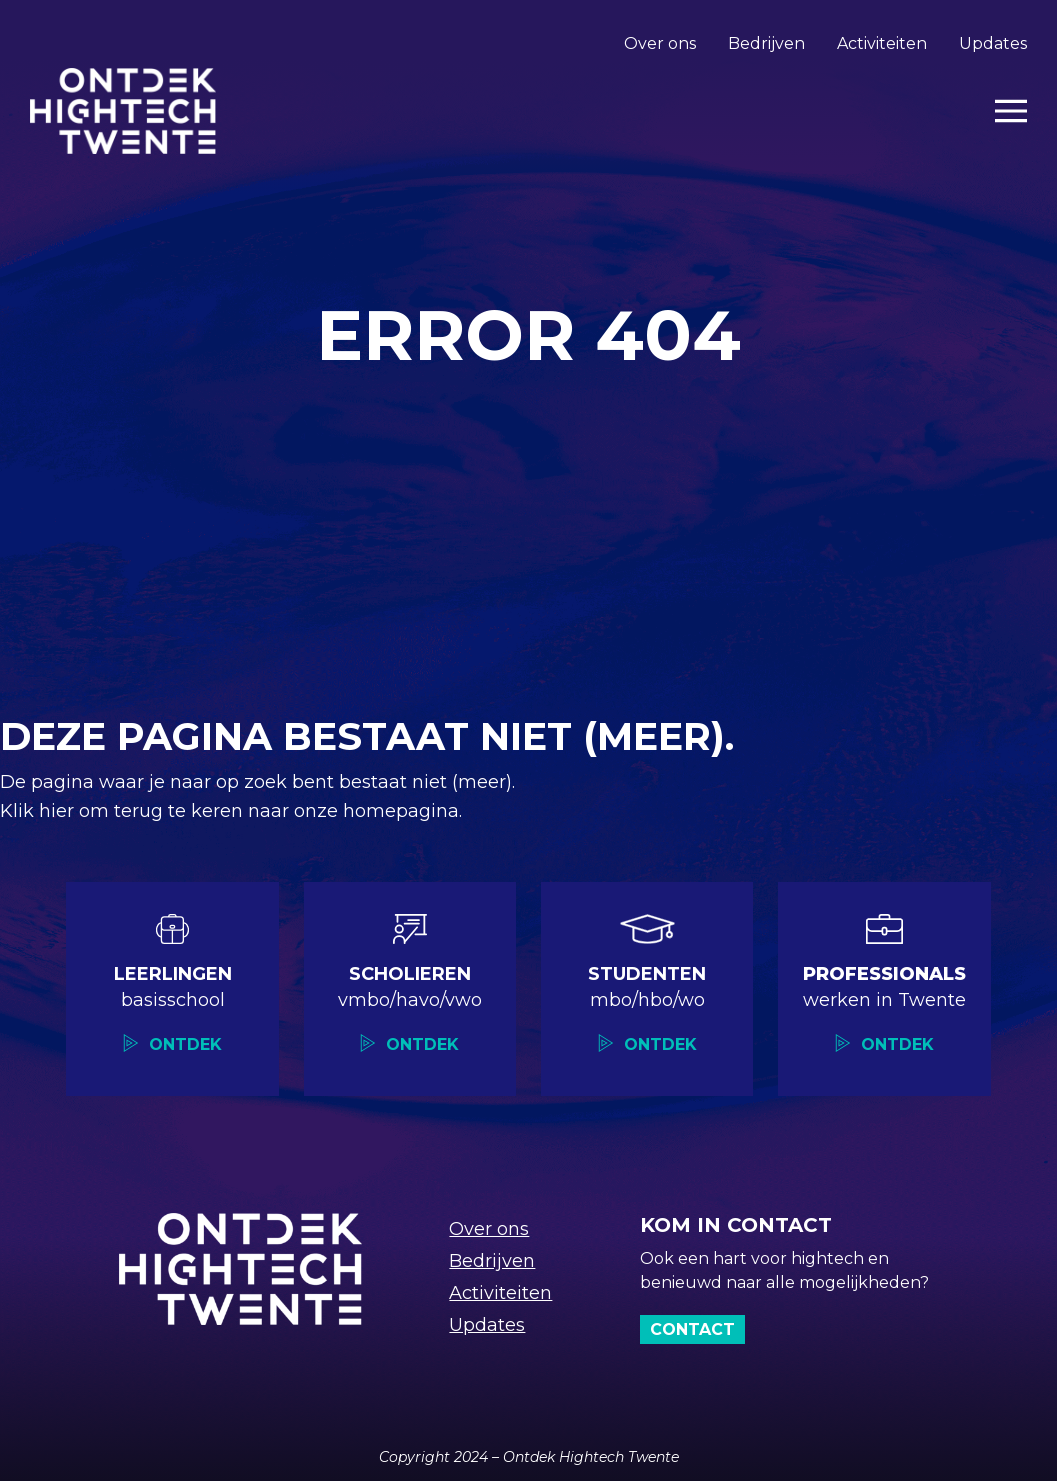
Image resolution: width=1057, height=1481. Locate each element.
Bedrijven (766, 43)
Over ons (660, 43)
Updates (993, 43)
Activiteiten (882, 43)
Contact (692, 1329)
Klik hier (39, 811)
